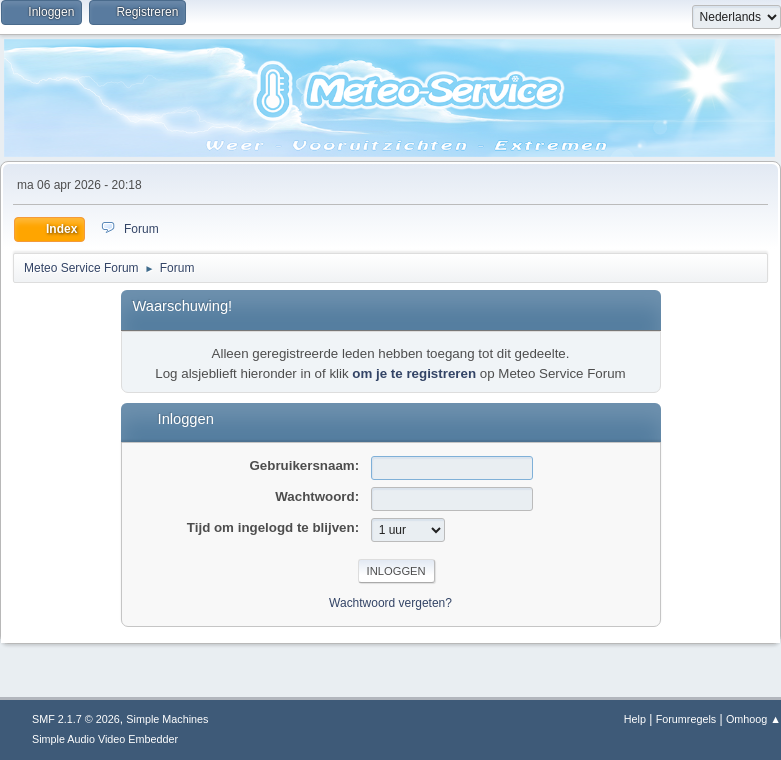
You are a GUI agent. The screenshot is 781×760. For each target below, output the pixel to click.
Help (635, 719)
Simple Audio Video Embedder (105, 739)
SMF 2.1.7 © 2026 (76, 719)
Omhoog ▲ (753, 719)
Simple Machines (167, 719)
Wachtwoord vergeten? (390, 603)
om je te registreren (414, 373)
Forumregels (686, 719)
